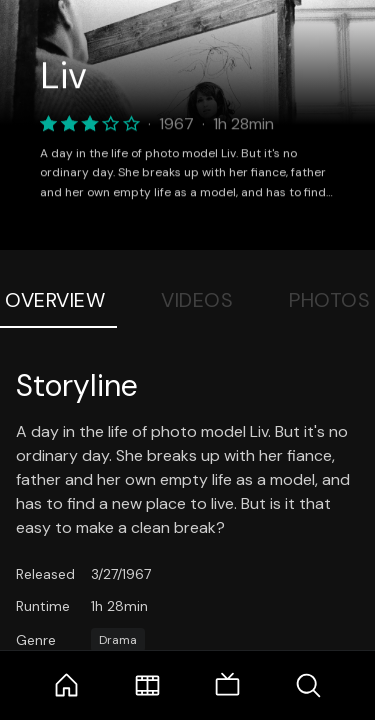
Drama (118, 640)
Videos (197, 300)
